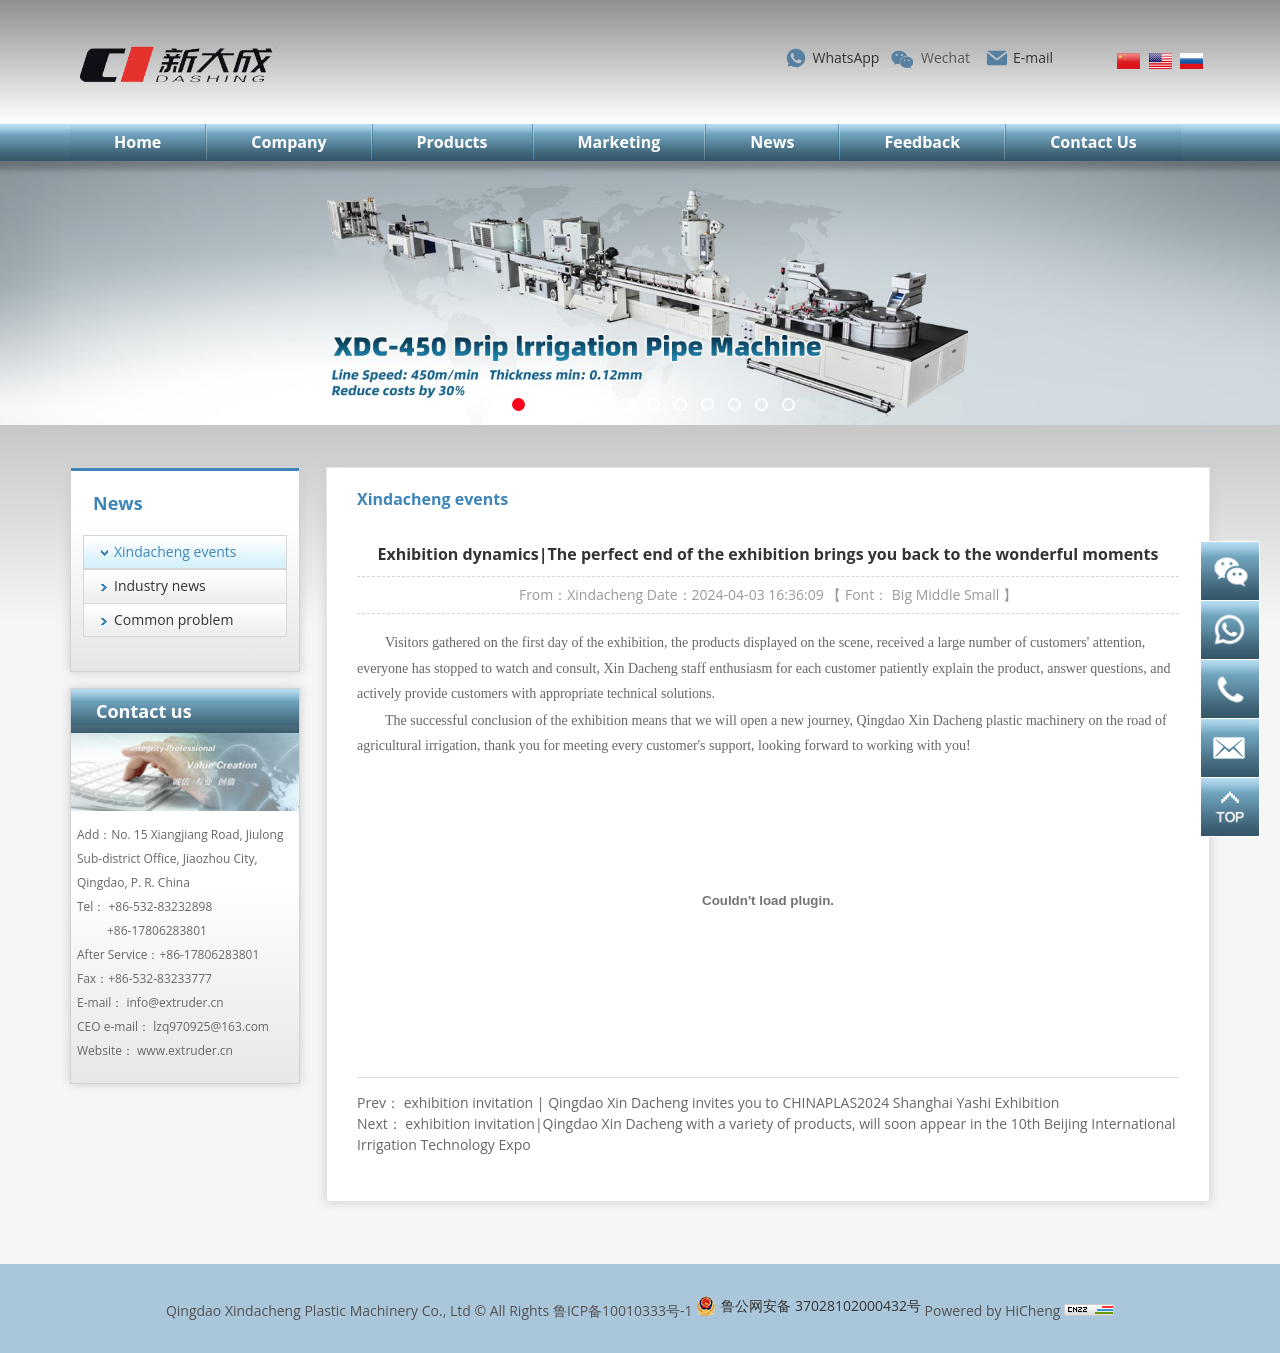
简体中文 (1128, 61)
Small (982, 594)
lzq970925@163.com (211, 1026)
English (1160, 61)
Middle (938, 594)
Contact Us (1093, 142)
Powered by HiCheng (993, 1310)
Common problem (173, 619)
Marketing (619, 142)
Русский (1191, 61)
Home (137, 142)
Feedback (922, 142)
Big (902, 594)
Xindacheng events (175, 551)
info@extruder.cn (174, 1002)
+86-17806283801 (157, 930)
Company (288, 142)
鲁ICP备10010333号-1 (623, 1310)
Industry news (160, 585)
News (772, 142)
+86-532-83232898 (161, 906)
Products (452, 142)
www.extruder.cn (185, 1050)
